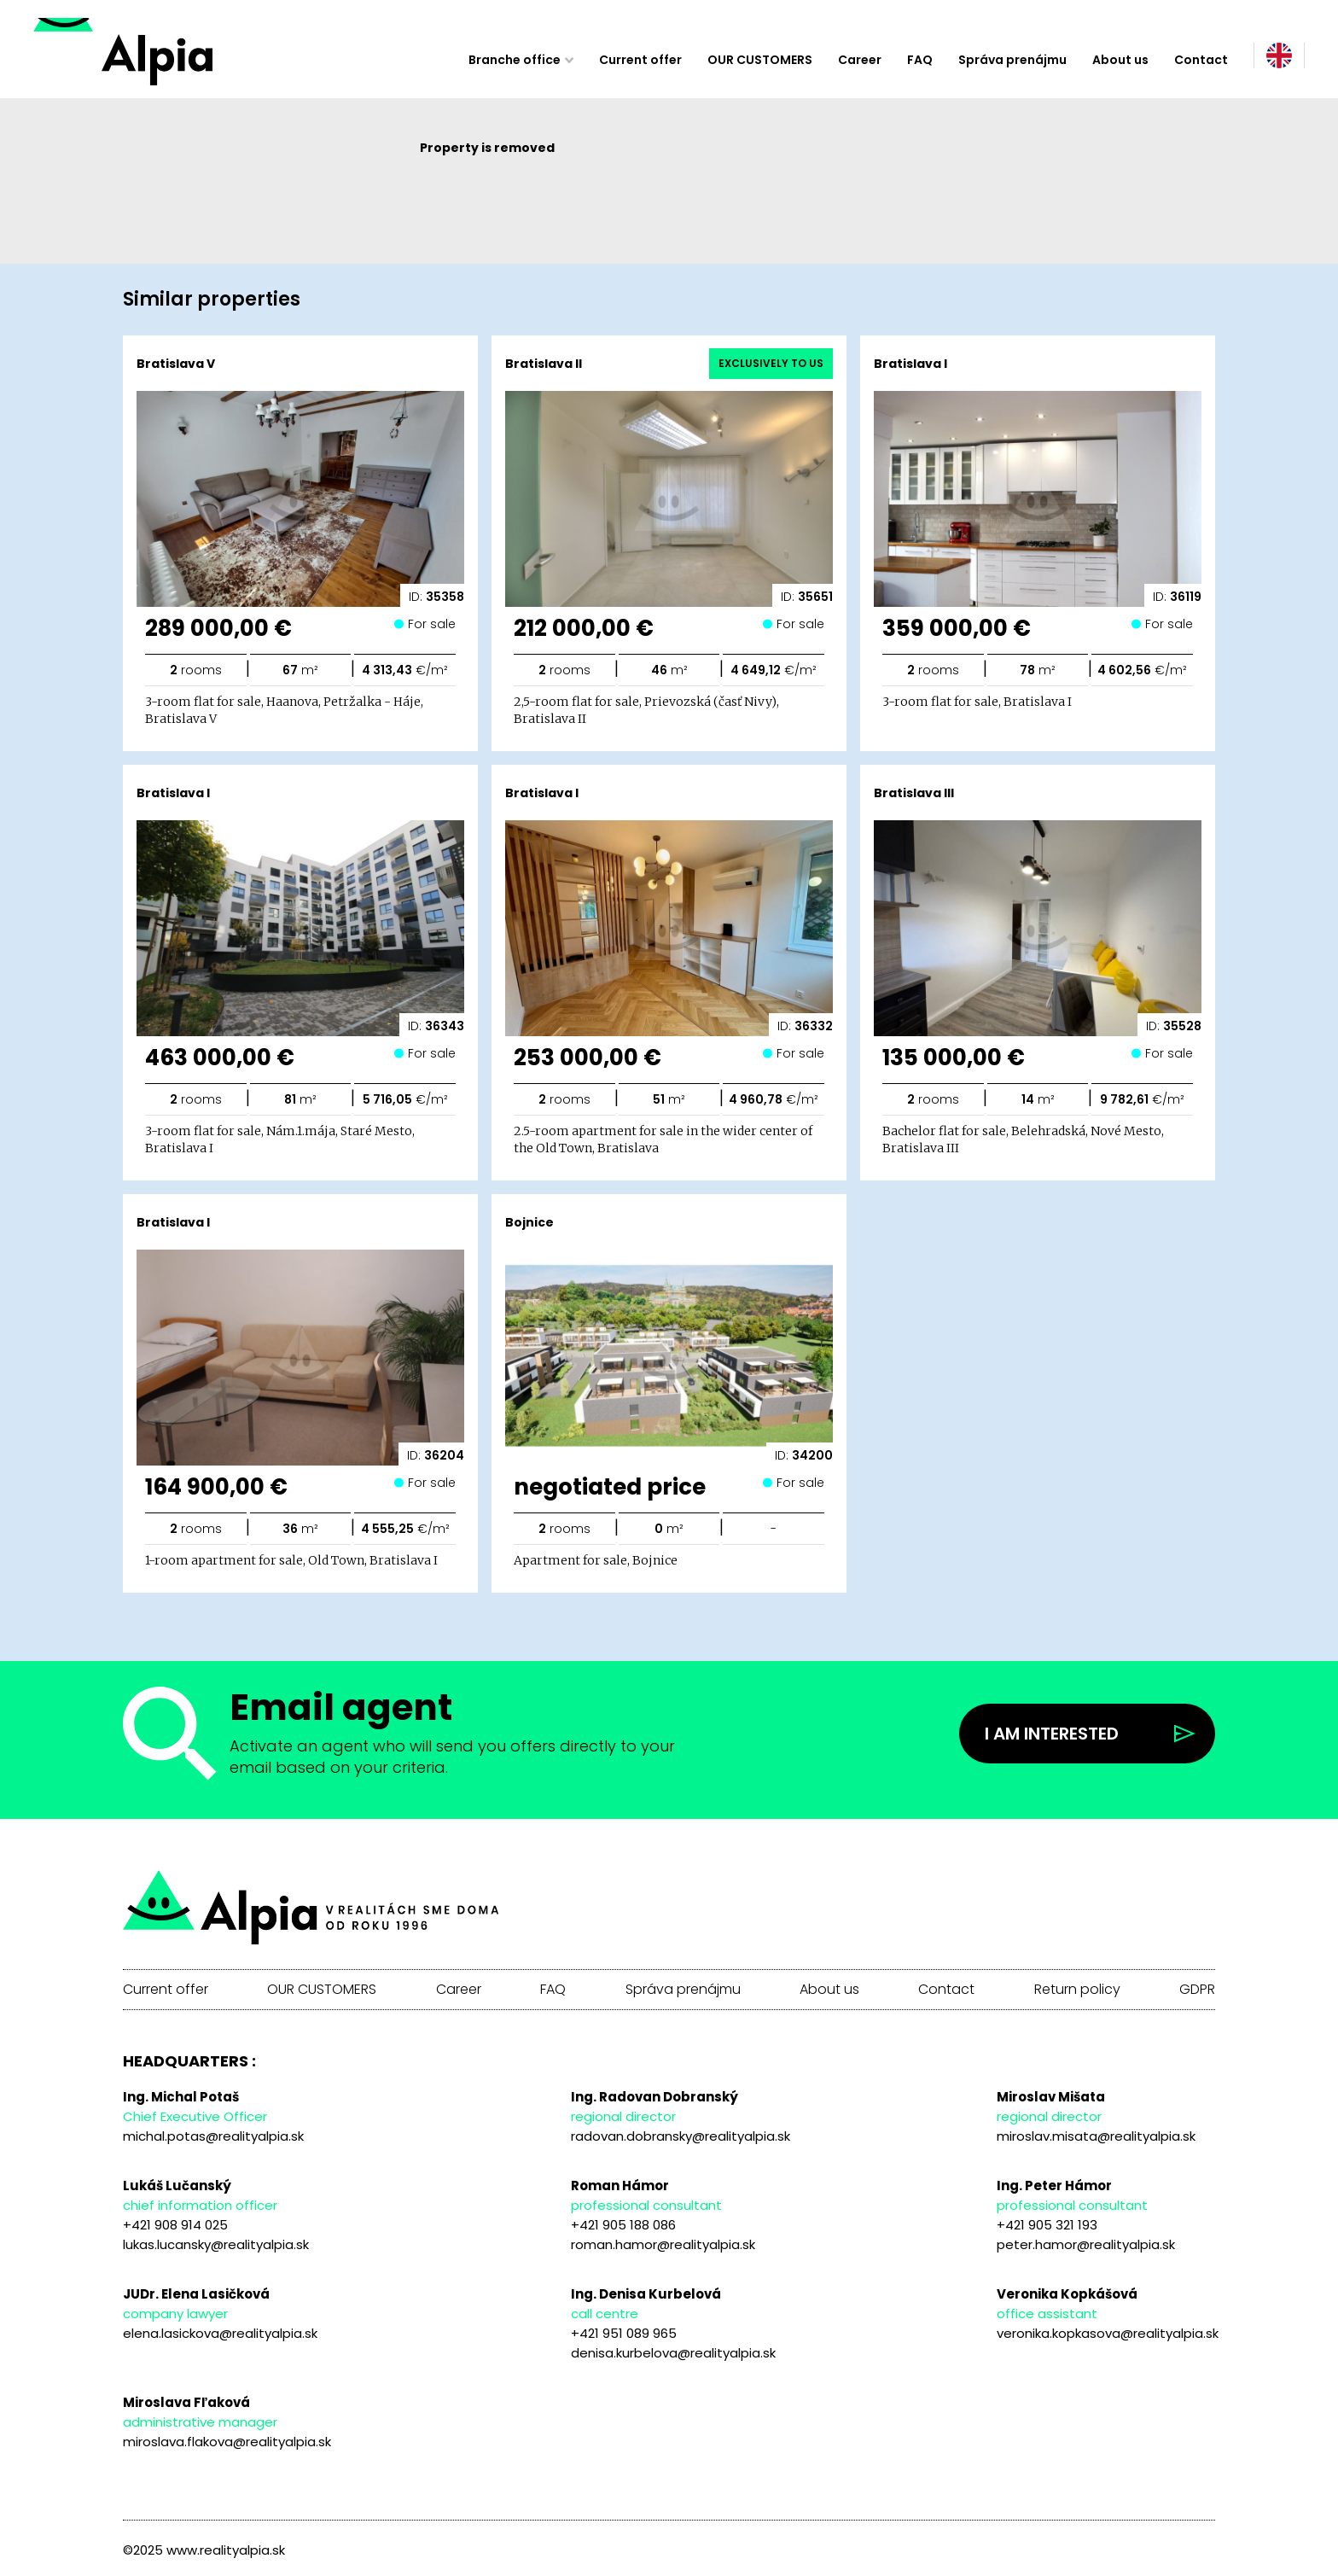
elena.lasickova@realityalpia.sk (220, 2333)
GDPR (1197, 1989)
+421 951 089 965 (624, 2333)
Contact (1201, 59)
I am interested (1052, 1734)
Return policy (1077, 1989)
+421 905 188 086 (623, 2225)
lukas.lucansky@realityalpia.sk (216, 2244)
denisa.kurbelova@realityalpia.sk (673, 2353)
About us (1120, 59)
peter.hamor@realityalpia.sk (1086, 2244)
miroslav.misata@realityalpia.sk (1096, 2136)
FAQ (920, 59)
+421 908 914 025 (175, 2225)
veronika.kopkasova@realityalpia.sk (1108, 2333)
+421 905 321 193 (1047, 2225)
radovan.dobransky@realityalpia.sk (680, 2136)
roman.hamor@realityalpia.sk (663, 2244)
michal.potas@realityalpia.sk (213, 2136)
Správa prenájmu (1012, 59)
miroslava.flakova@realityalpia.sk (227, 2442)
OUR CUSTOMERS (759, 59)
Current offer (640, 59)
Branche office (514, 59)
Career (859, 59)
